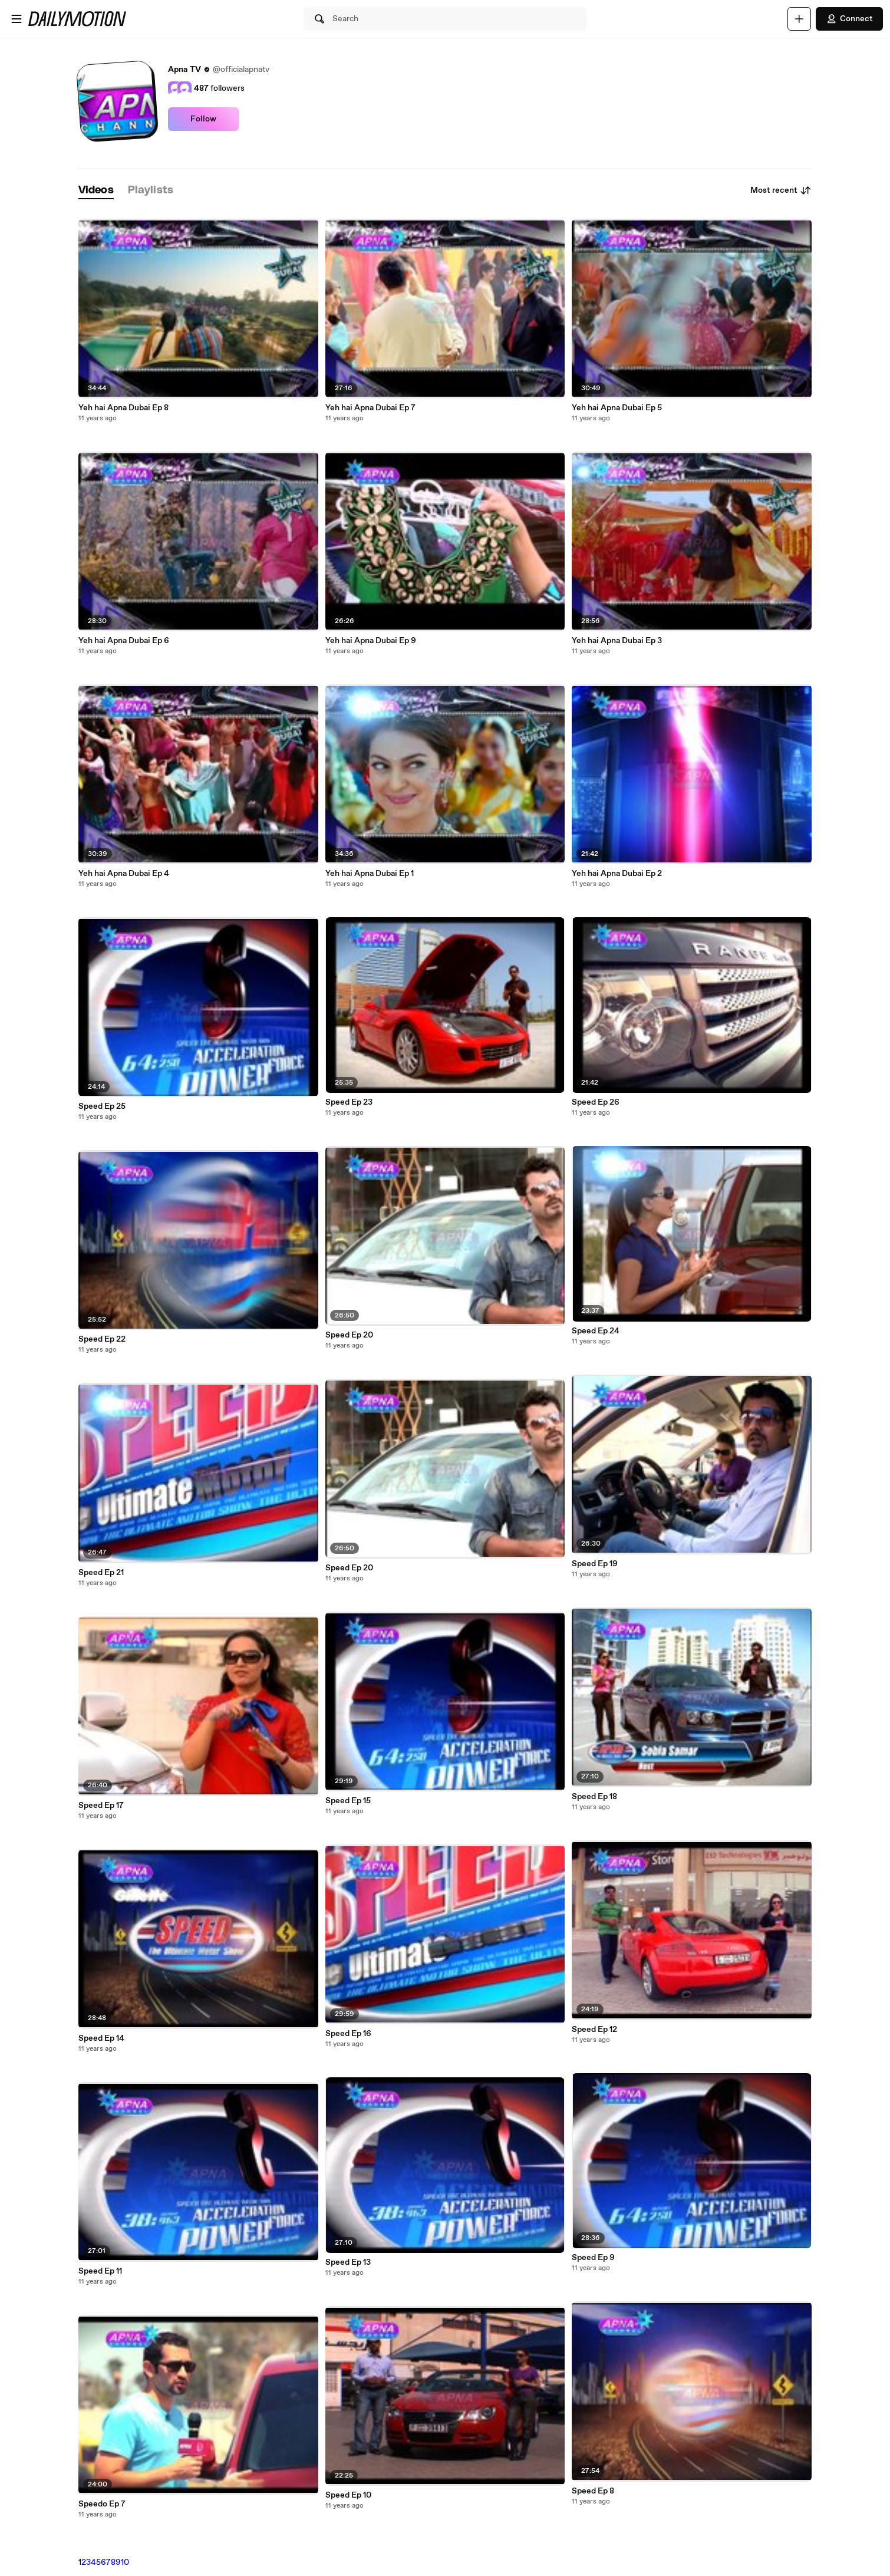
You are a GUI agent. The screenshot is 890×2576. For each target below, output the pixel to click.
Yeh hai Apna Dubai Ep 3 (617, 640)
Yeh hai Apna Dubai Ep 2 (617, 873)
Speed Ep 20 (349, 1335)
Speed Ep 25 (102, 1106)
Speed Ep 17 (101, 1805)
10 (125, 2562)
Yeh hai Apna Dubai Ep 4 (123, 873)
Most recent (781, 190)
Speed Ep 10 (348, 2495)
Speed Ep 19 (595, 1564)
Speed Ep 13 (348, 2262)
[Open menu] (16, 19)
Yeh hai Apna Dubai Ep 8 (123, 408)
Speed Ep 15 (348, 1801)
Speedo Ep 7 (102, 2504)
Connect (849, 19)
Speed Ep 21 (101, 1572)
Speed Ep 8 (593, 2491)
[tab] (96, 190)
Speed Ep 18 (594, 1796)
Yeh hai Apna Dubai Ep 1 (369, 873)
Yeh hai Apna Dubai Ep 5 (617, 408)
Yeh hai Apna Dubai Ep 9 (370, 640)
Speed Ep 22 (102, 1339)
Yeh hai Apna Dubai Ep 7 (370, 408)
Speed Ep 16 (348, 2033)
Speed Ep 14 (101, 2038)
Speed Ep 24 (595, 1331)
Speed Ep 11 (100, 2271)
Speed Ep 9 (593, 2257)
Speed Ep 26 (595, 1102)
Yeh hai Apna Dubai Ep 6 (123, 640)
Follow (203, 119)
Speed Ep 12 (594, 2029)
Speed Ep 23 (349, 1102)
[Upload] (799, 19)
